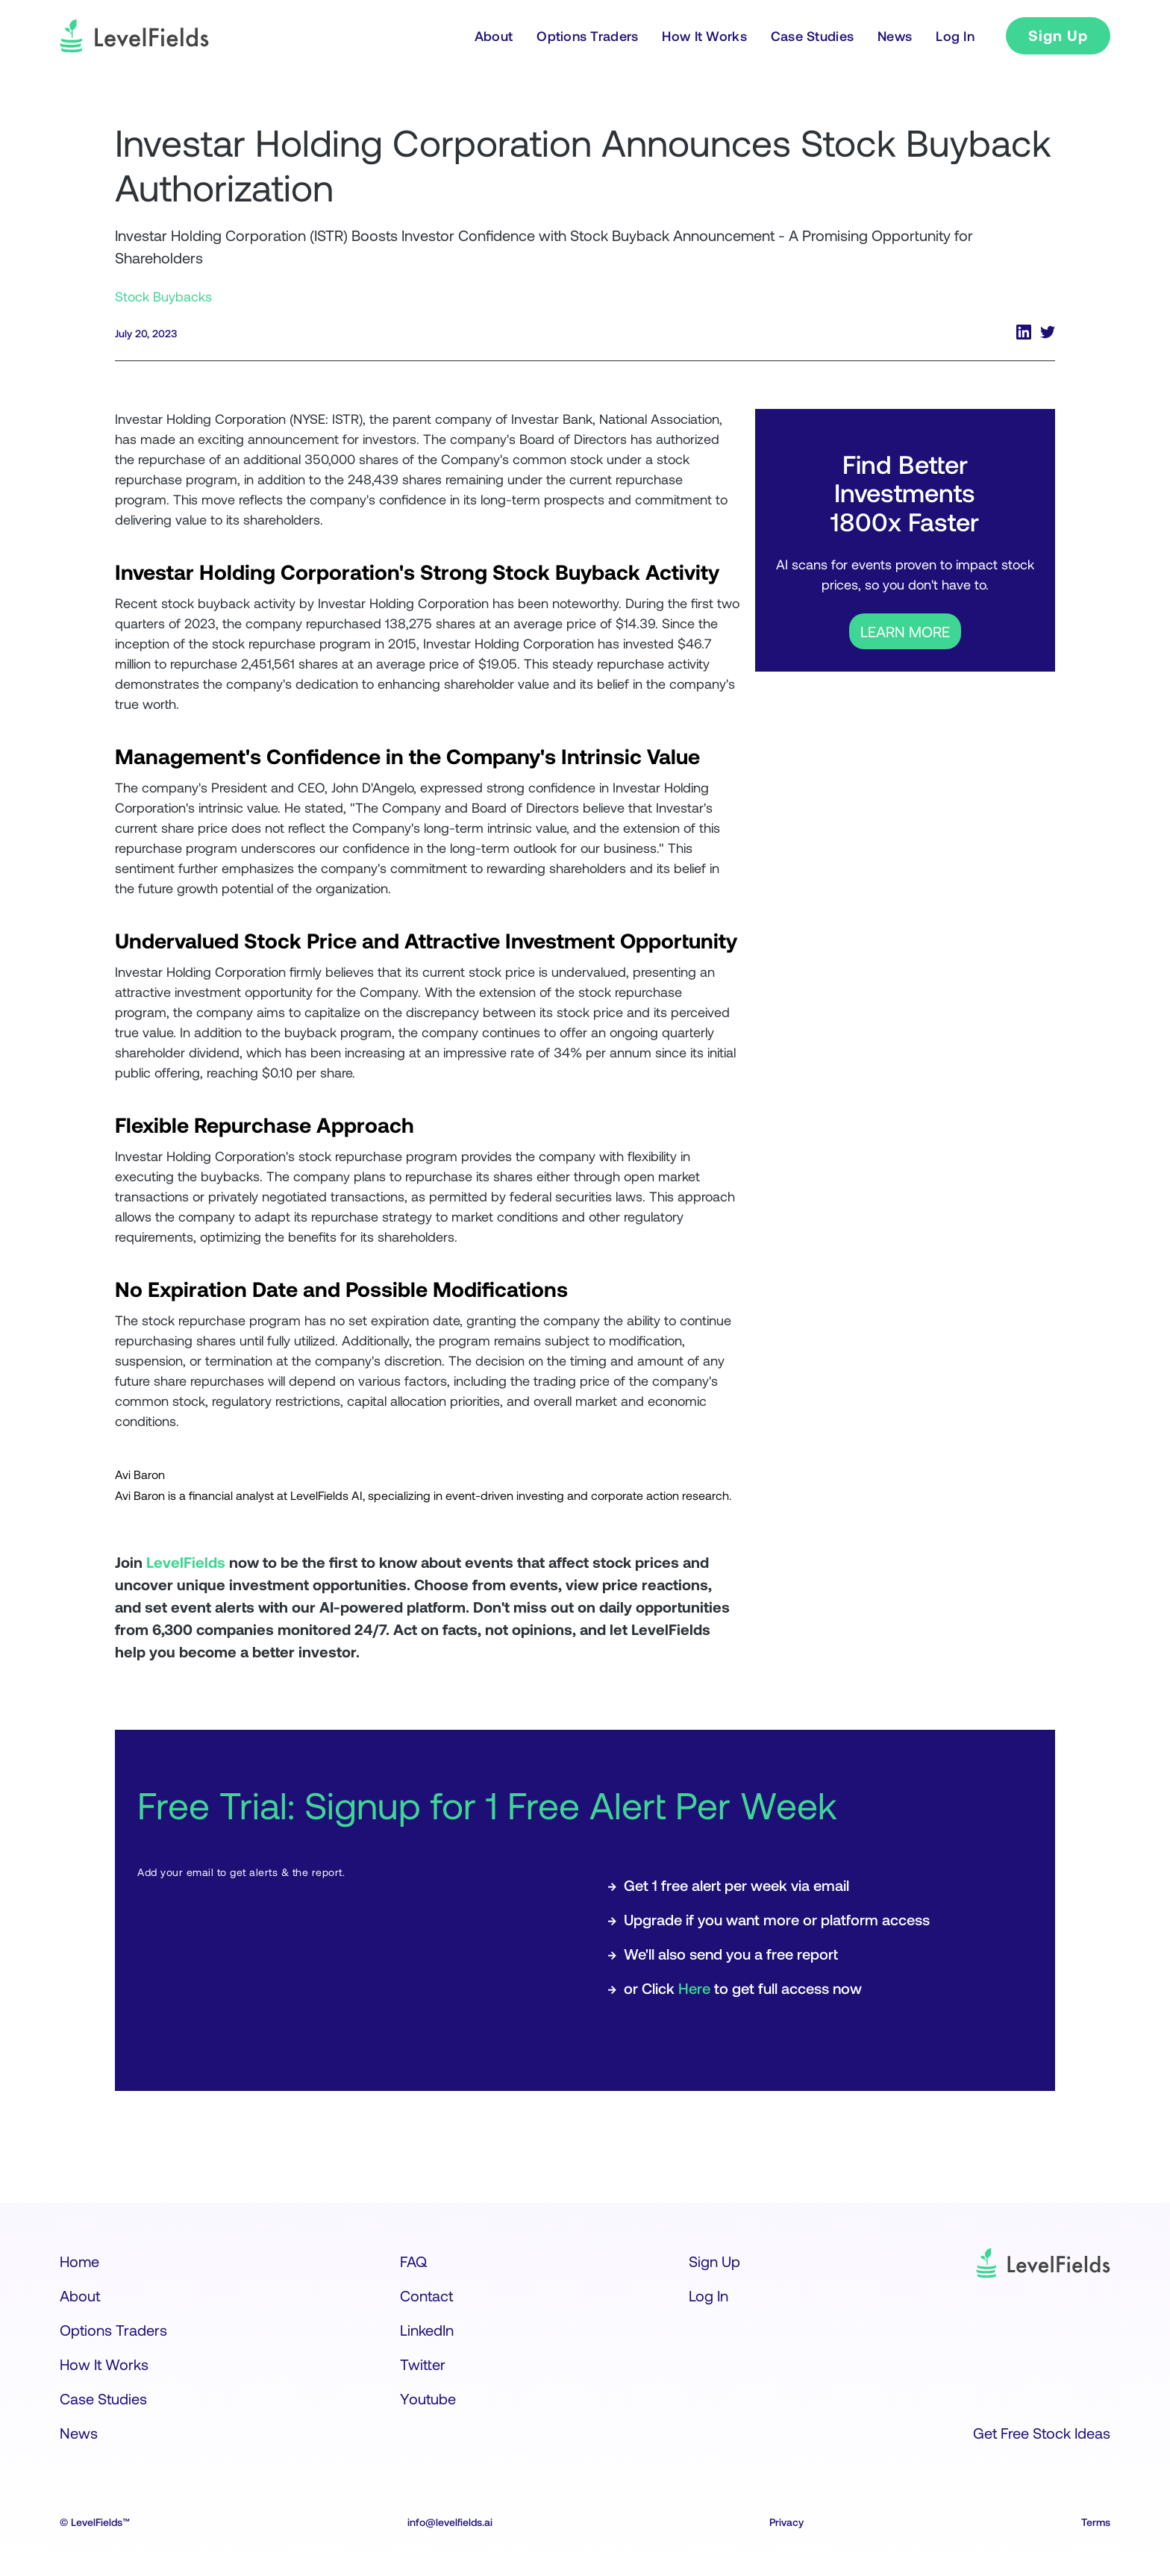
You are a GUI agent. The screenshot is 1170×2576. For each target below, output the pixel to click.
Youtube (428, 2398)
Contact (426, 2295)
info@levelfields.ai (449, 2522)
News (79, 2433)
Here (694, 1988)
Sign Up (1058, 35)
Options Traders (113, 2330)
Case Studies (103, 2398)
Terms (1095, 2522)
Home (79, 2261)
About (80, 2295)
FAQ (413, 2261)
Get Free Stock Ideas (1041, 2433)
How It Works (104, 2364)
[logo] (134, 36)
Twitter (422, 2364)
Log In (708, 2295)
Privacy (786, 2522)
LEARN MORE (905, 631)
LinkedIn (427, 2330)
